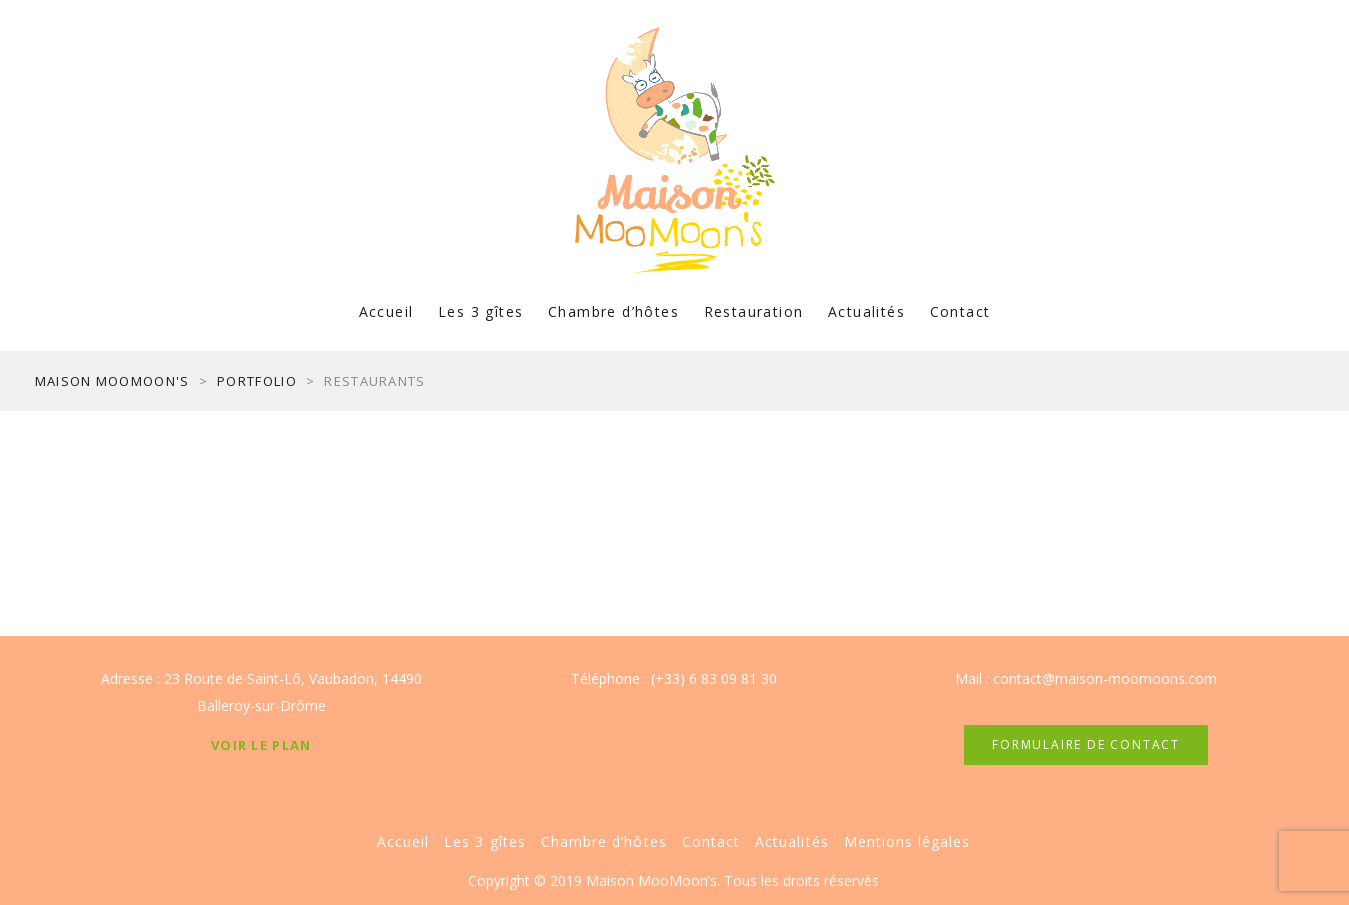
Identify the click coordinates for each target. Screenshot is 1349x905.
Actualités (866, 311)
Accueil (386, 311)
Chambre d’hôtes (613, 311)
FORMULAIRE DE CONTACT (1086, 744)
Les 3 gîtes (480, 311)
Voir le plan (261, 745)
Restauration (754, 311)
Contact (960, 311)
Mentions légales (907, 841)
